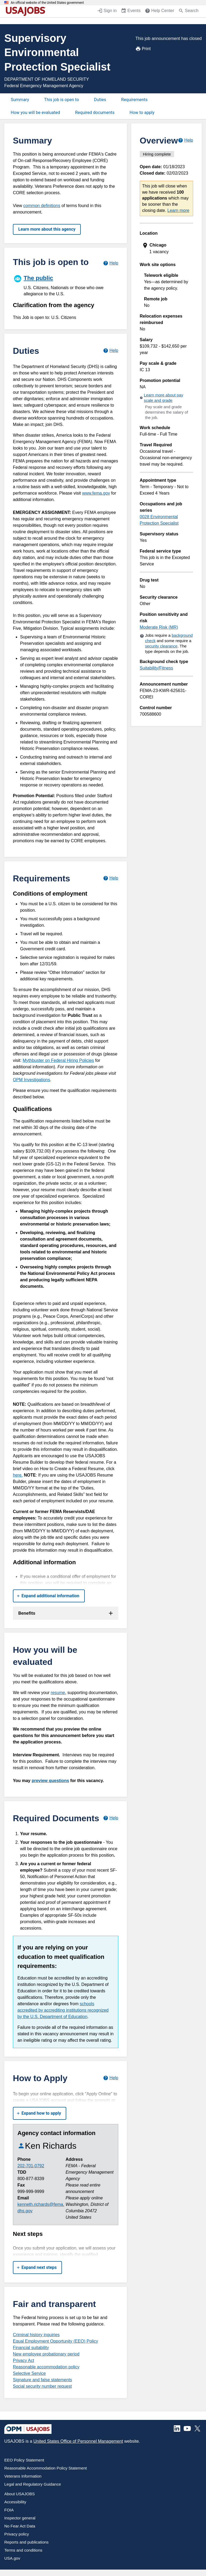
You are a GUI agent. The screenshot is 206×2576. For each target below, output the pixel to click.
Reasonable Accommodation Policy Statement (45, 2468)
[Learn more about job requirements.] (110, 878)
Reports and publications (26, 2542)
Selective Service (29, 2373)
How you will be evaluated (35, 112)
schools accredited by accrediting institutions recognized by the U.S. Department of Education (63, 2010)
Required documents (95, 112)
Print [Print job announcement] (143, 48)
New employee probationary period (46, 2354)
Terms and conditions (23, 2550)
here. (18, 1475)
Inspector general (19, 2518)
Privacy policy (16, 2534)
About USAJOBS (19, 2494)
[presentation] (167, 248)
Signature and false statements (42, 2380)
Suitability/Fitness (156, 668)
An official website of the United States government (47, 2)
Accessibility (15, 2502)
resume (58, 1692)
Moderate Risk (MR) (159, 627)
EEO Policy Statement (24, 2460)
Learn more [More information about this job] (178, 210)
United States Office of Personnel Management (78, 2441)
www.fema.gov (96, 493)
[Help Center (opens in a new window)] (159, 11)
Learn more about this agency (46, 229)
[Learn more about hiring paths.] (110, 263)
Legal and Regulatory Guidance (32, 2484)
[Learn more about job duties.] (110, 350)
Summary (20, 99)
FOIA (9, 2510)
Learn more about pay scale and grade (163, 398)
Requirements (134, 99)
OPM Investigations (31, 1079)
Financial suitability (31, 2347)
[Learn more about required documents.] (110, 1818)
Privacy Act (23, 2360)
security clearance (161, 646)
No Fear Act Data (19, 2526)
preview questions (50, 1780)
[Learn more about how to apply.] (110, 2078)
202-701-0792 (30, 2165)
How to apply (142, 112)
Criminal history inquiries (36, 2334)
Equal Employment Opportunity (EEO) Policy (55, 2341)
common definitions (41, 205)
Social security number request (42, 2386)
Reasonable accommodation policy (46, 2367)
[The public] (65, 285)
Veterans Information (22, 2476)
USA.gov (12, 2558)
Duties (100, 99)
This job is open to (61, 99)
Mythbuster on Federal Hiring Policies (58, 1060)
